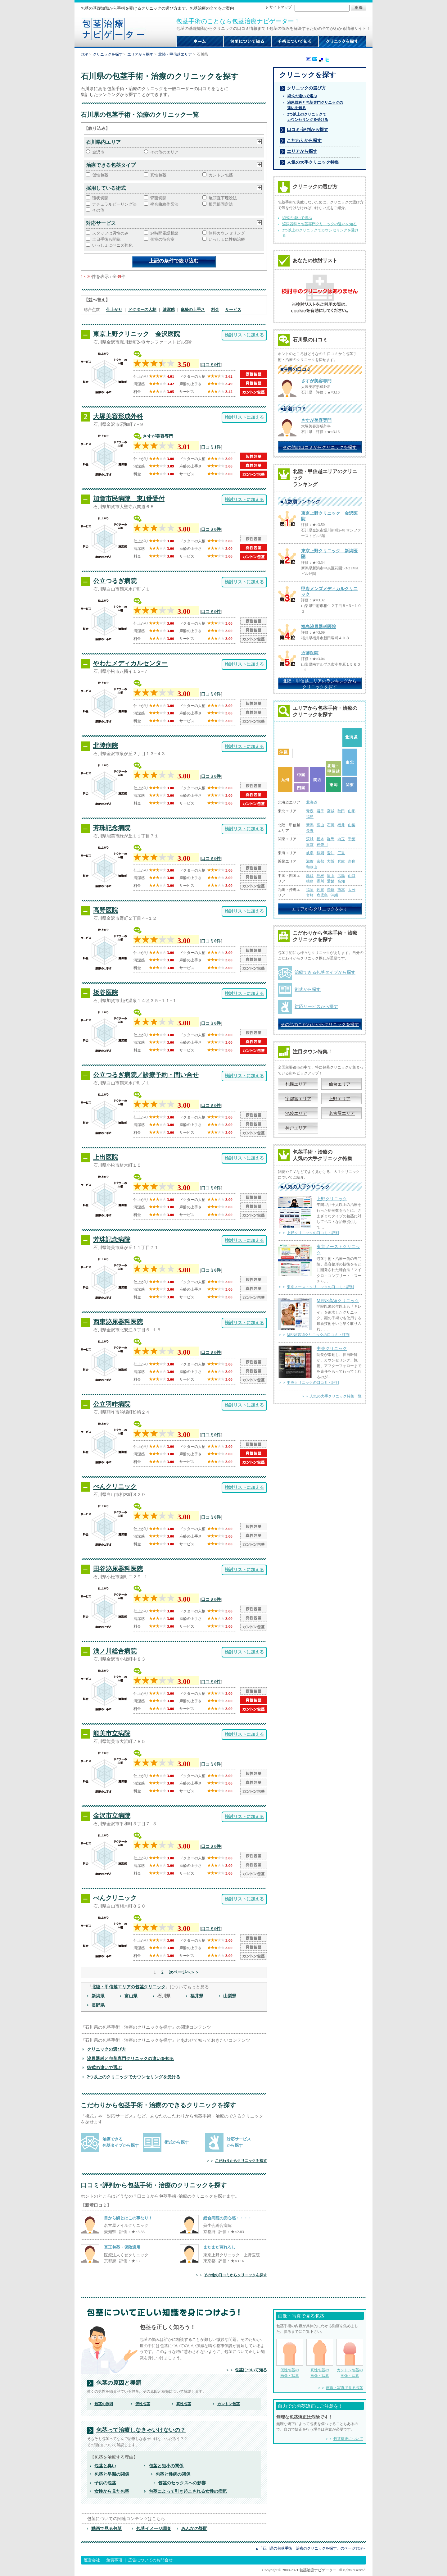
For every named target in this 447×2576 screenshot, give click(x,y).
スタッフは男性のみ (110, 233)
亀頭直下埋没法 (223, 198)
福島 (310, 816)
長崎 (330, 889)
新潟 (310, 825)
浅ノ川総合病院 (115, 1651)
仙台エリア (339, 1084)
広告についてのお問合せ (150, 2560)
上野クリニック (332, 1198)
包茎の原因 (103, 2404)
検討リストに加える (244, 334)
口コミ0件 (211, 364)
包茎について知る (251, 2370)
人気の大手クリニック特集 (313, 162)
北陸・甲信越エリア (175, 54)
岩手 (320, 811)
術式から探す (177, 2142)
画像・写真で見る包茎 (344, 2388)
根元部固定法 (221, 204)
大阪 (330, 861)
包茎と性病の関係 (173, 2474)
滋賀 (310, 861)
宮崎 (310, 895)
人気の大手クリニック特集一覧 (335, 1396)
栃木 (320, 839)
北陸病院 (105, 745)
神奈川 (322, 844)
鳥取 (310, 875)
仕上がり (114, 309)
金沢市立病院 (111, 1815)
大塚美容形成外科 (118, 416)
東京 (310, 844)
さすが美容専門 (158, 436)
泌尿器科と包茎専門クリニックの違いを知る (130, 2058)
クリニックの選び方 (106, 2049)
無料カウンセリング (227, 233)
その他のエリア (164, 152)
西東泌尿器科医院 (118, 1321)
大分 (351, 889)
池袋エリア (296, 1113)
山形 (351, 811)
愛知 (330, 853)
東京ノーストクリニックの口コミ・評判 (320, 1287)
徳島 (310, 881)
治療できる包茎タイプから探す (325, 972)
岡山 (330, 875)
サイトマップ (280, 7)
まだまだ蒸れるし (219, 2247)
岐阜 (310, 853)
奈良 (351, 861)
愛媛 (330, 881)
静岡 (320, 853)
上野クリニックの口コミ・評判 (313, 1233)
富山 (320, 825)
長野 (310, 830)
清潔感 (169, 309)
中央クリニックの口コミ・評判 (313, 1382)
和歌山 (311, 867)
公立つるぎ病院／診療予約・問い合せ (146, 1074)
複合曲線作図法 (164, 204)
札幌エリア (296, 1084)
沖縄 (334, 895)
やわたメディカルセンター (130, 663)
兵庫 (341, 861)
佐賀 (320, 889)
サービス (233, 309)
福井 (341, 825)
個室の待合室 (162, 239)
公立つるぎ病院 (115, 580)
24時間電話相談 (164, 233)
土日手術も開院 (106, 239)
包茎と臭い (105, 2465)
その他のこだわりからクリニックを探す (320, 1024)
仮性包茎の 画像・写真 (289, 2358)
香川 (320, 881)
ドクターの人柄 (142, 309)
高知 (341, 881)
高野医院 (105, 910)
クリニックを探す (108, 54)
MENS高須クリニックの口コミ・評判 (318, 1335)
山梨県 (229, 1995)
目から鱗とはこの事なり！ (128, 2218)
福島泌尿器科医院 (318, 626)
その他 (98, 210)
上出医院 (105, 1157)
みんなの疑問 (194, 2528)
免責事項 (114, 2560)
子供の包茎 (105, 2482)
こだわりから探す (304, 140)
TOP (84, 54)
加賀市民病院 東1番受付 (129, 498)
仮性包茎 (100, 175)
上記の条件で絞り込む (174, 260)
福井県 (196, 1995)
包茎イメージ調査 (153, 2528)
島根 (320, 875)
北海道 (311, 802)
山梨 (351, 825)
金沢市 (98, 152)
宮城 (330, 811)
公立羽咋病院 (111, 1404)
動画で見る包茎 (106, 2528)
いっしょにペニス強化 (112, 245)
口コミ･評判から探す (307, 129)
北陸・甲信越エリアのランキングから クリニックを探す (320, 683)
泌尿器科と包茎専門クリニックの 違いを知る (315, 105)
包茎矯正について (348, 2439)
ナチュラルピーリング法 (114, 204)
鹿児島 (322, 895)
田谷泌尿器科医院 (118, 1568)
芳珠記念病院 (111, 827)
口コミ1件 (211, 447)
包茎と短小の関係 (166, 2465)
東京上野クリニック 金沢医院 (136, 334)
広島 (341, 875)
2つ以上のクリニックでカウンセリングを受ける (133, 2076)
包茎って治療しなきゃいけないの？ (141, 2430)
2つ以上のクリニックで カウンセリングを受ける (307, 117)
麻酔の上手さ (193, 309)
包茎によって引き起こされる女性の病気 (188, 2491)
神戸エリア (296, 1127)
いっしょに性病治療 (227, 239)
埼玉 (341, 839)
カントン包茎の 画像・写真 (349, 2358)
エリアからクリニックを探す (319, 908)
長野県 (98, 2005)
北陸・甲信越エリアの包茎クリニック (128, 1986)
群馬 (330, 839)
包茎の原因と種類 (118, 2383)
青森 (310, 811)
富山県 (131, 1995)
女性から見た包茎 (111, 2491)
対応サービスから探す (316, 1006)
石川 (330, 825)
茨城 (310, 839)
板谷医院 (105, 992)
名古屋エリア (342, 1113)
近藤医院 (309, 653)
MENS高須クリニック (338, 1300)
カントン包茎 (221, 175)
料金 (215, 309)
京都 (320, 861)
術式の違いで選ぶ (104, 2067)
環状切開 (100, 198)
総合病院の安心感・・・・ (227, 2218)
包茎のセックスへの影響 (182, 2482)
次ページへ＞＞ (184, 1972)
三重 (341, 853)
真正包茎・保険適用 (122, 2247)
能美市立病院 (111, 1733)
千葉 (351, 839)
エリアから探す (140, 54)
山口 (351, 875)
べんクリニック (115, 1486)
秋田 (341, 811)
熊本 (341, 889)
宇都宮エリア (298, 1098)
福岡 (310, 889)
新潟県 (98, 1995)
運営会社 (92, 2560)
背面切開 (158, 198)
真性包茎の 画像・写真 (319, 2358)
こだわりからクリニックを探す (241, 2161)
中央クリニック (332, 1348)
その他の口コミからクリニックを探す (235, 2275)
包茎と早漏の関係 (111, 2474)
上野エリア (339, 1098)
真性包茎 (158, 175)
